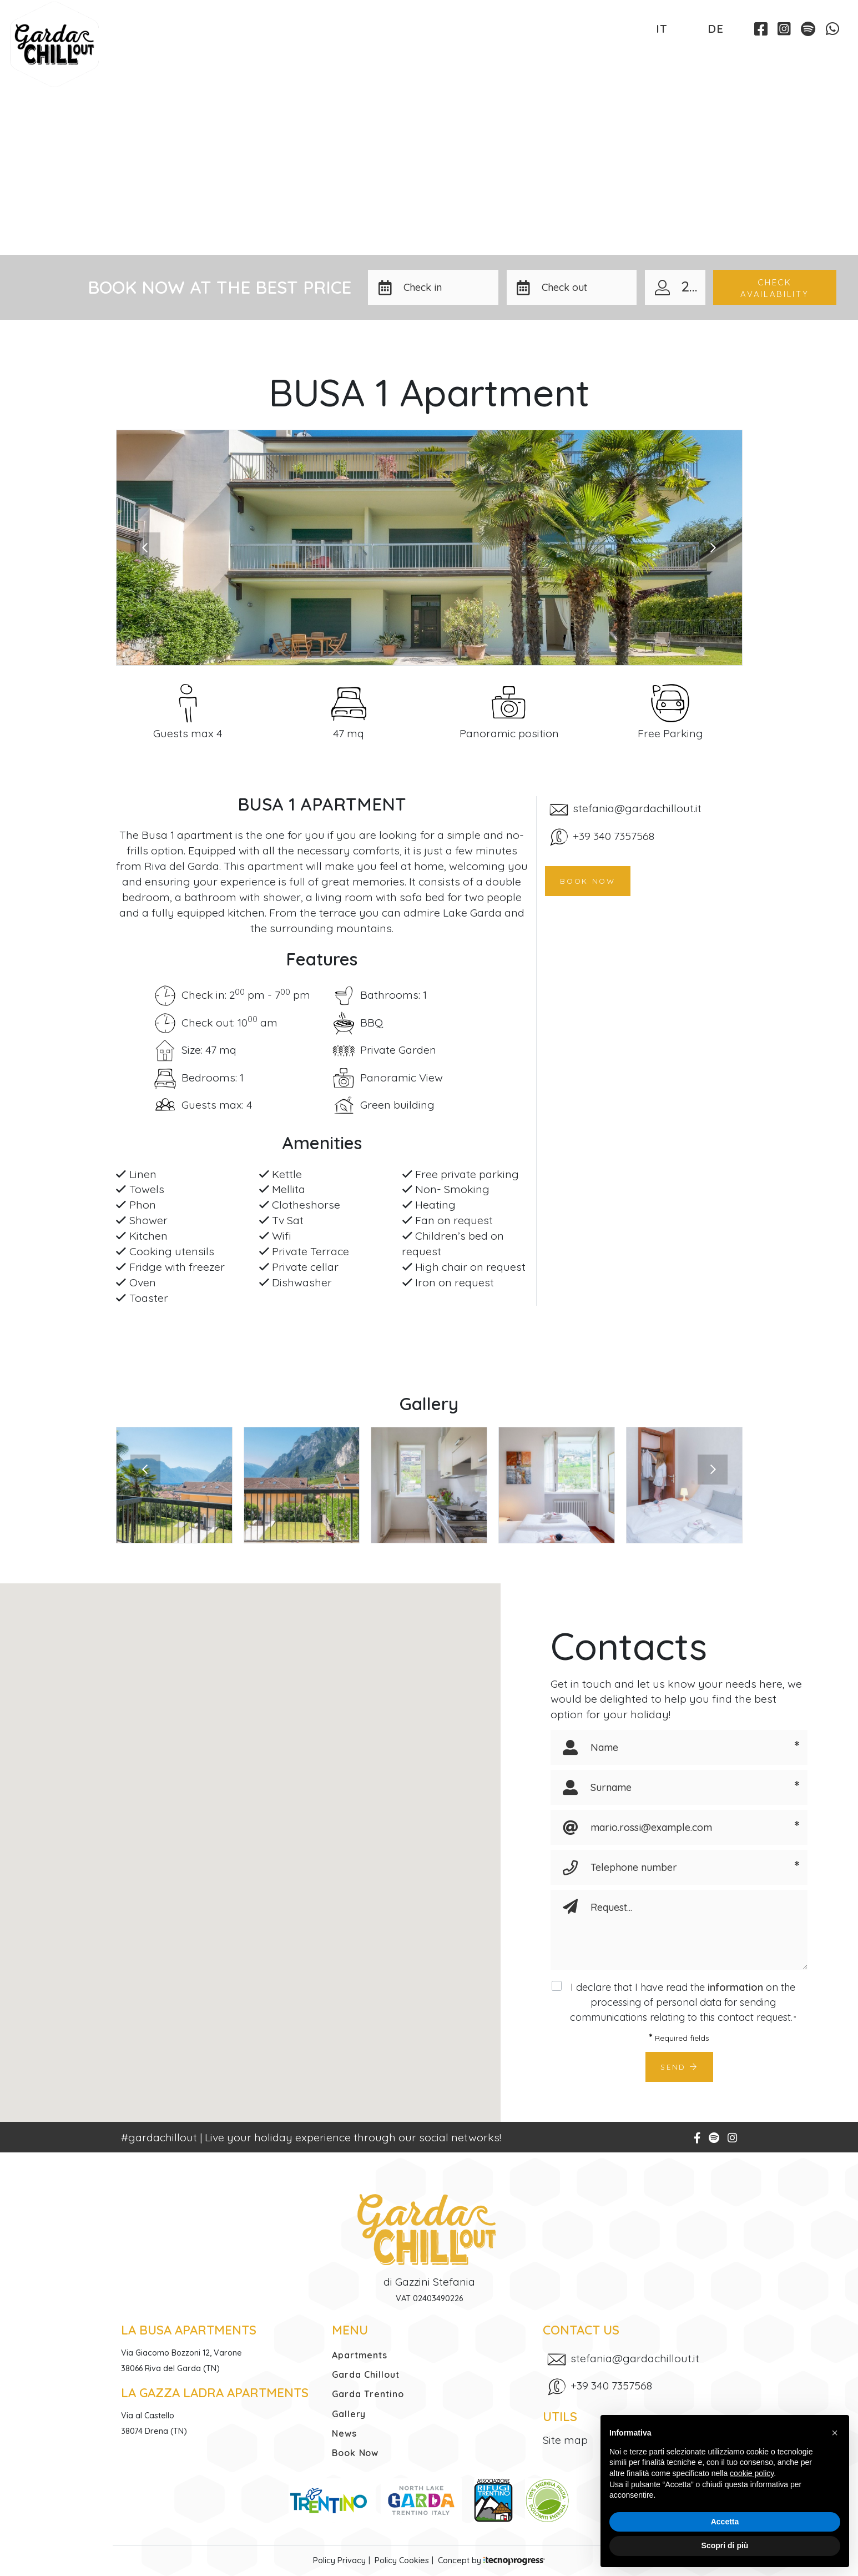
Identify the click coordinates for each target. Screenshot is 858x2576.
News (604, 56)
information (735, 1987)
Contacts (686, 56)
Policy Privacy (339, 2560)
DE (716, 28)
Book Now (797, 57)
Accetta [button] (725, 2521)
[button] (447, 287)
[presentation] (145, 547)
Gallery (525, 56)
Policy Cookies (402, 2560)
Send (679, 2066)
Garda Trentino (413, 56)
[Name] (681, 1747)
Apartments (148, 56)
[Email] (681, 1827)
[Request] (695, 1930)
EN (687, 28)
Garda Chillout (273, 56)
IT (661, 28)
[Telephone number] (681, 1867)
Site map (565, 2440)
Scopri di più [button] (725, 2545)
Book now (587, 881)
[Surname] (681, 1787)
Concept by (491, 2560)
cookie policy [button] (752, 2473)
